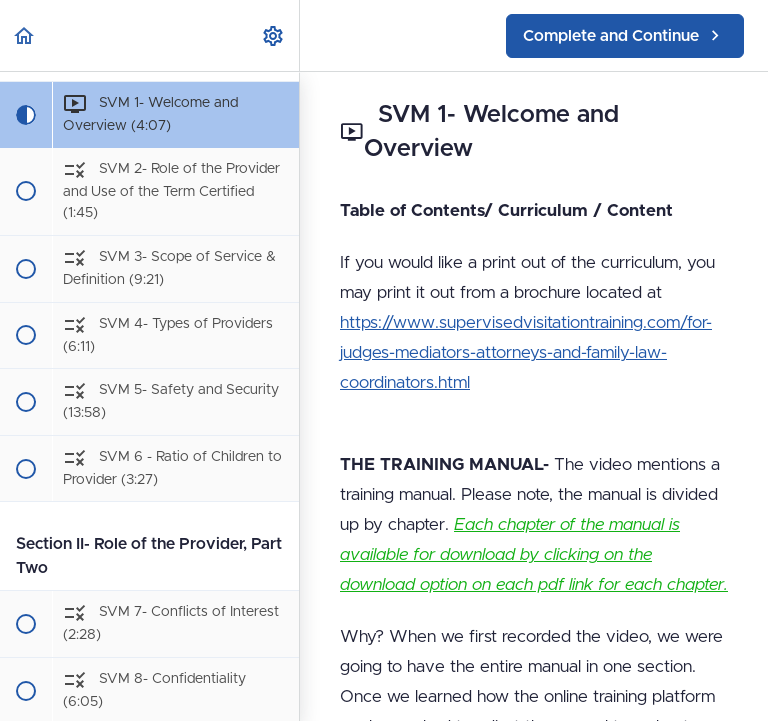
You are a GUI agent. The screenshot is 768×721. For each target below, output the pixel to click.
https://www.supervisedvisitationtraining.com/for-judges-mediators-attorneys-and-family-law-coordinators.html (526, 352)
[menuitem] (274, 35)
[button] (25, 35)
